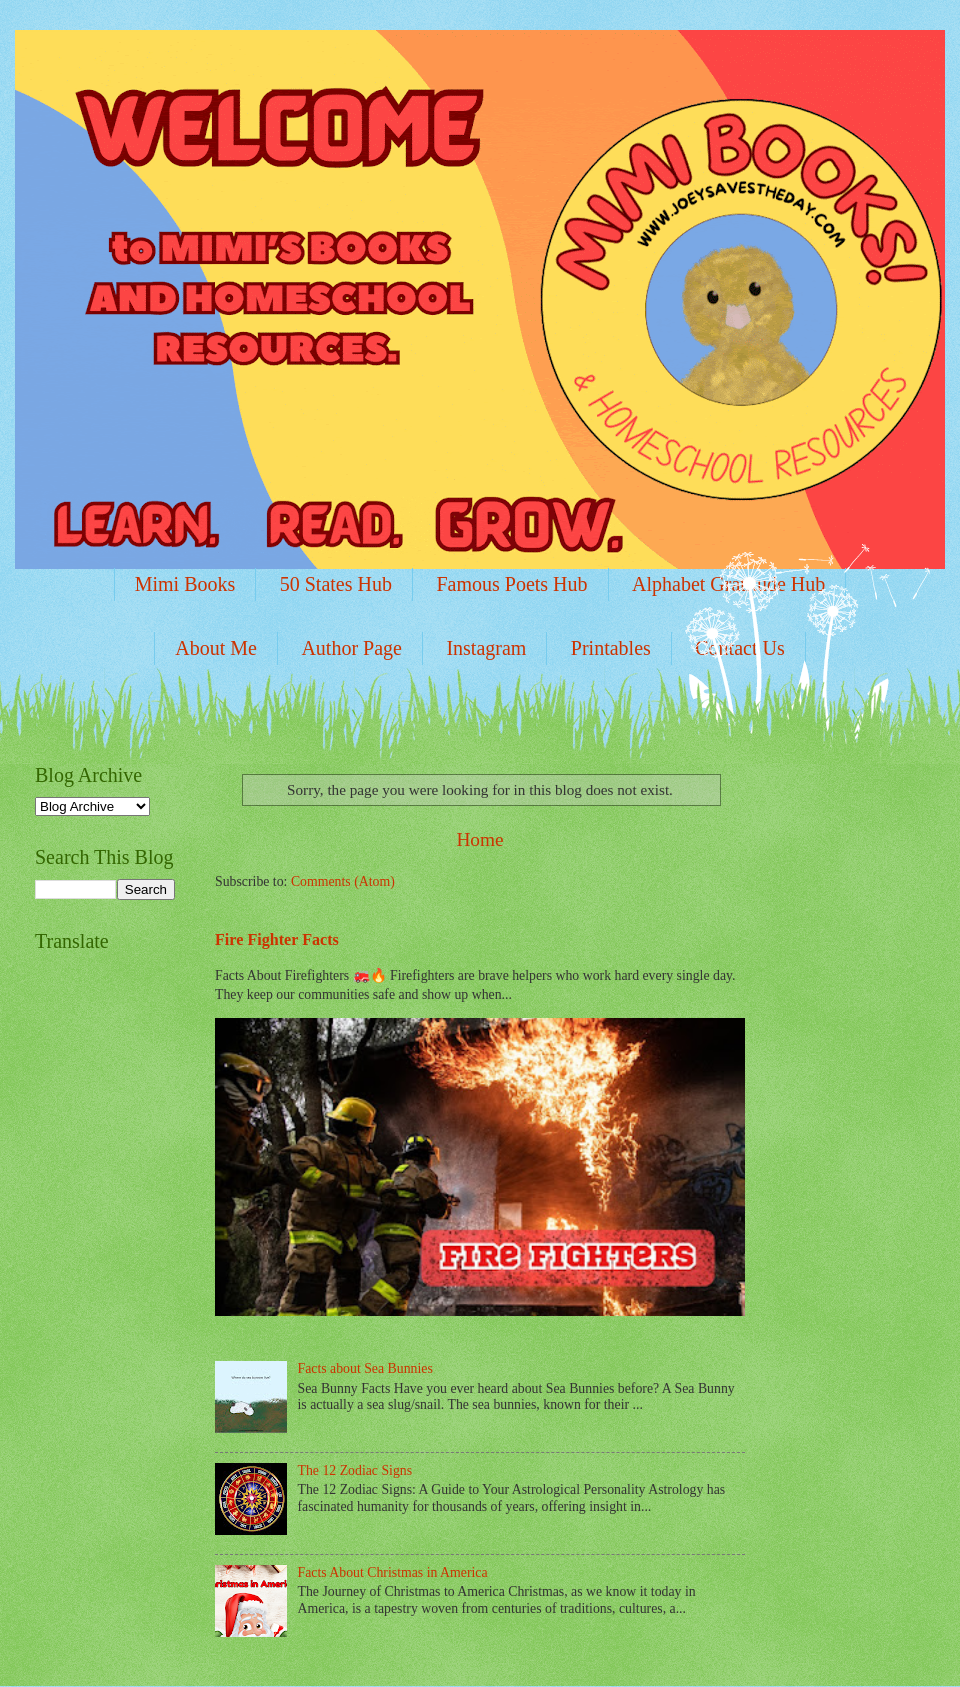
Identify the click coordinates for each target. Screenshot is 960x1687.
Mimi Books (185, 584)
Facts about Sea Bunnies (365, 1368)
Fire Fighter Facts (277, 939)
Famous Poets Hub (511, 584)
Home (479, 839)
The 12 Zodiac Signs (355, 1470)
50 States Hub (336, 584)
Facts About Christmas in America (393, 1572)
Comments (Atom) (343, 881)
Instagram (486, 648)
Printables (611, 648)
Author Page (351, 648)
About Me (216, 648)
